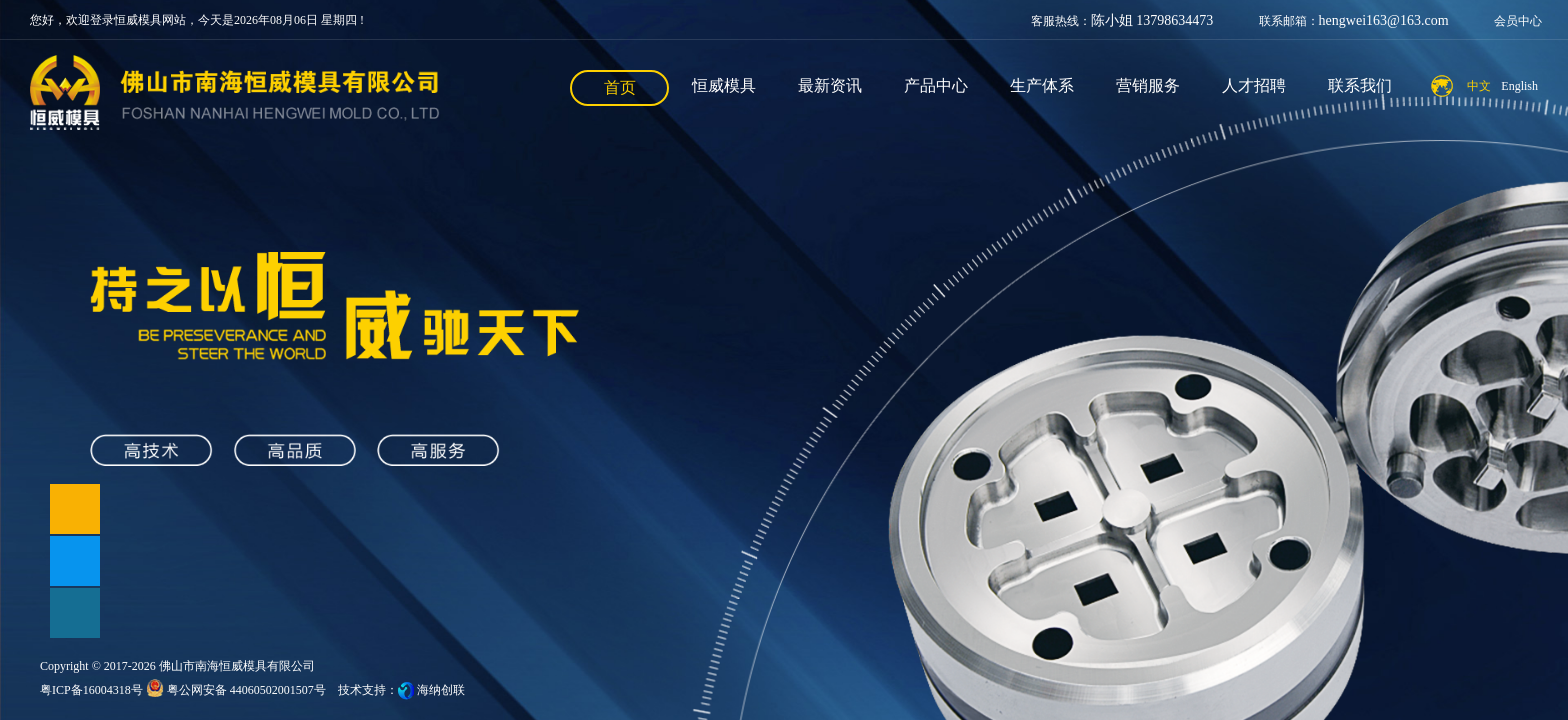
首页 (620, 87)
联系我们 (1360, 85)
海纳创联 (441, 690)
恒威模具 (724, 85)
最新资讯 (830, 85)
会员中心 (1518, 21)
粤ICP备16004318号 (91, 690)
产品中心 (936, 85)
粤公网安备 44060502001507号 (236, 690)
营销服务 (1148, 85)
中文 (1479, 86)
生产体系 (1042, 85)
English (1519, 86)
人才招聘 (1254, 85)
